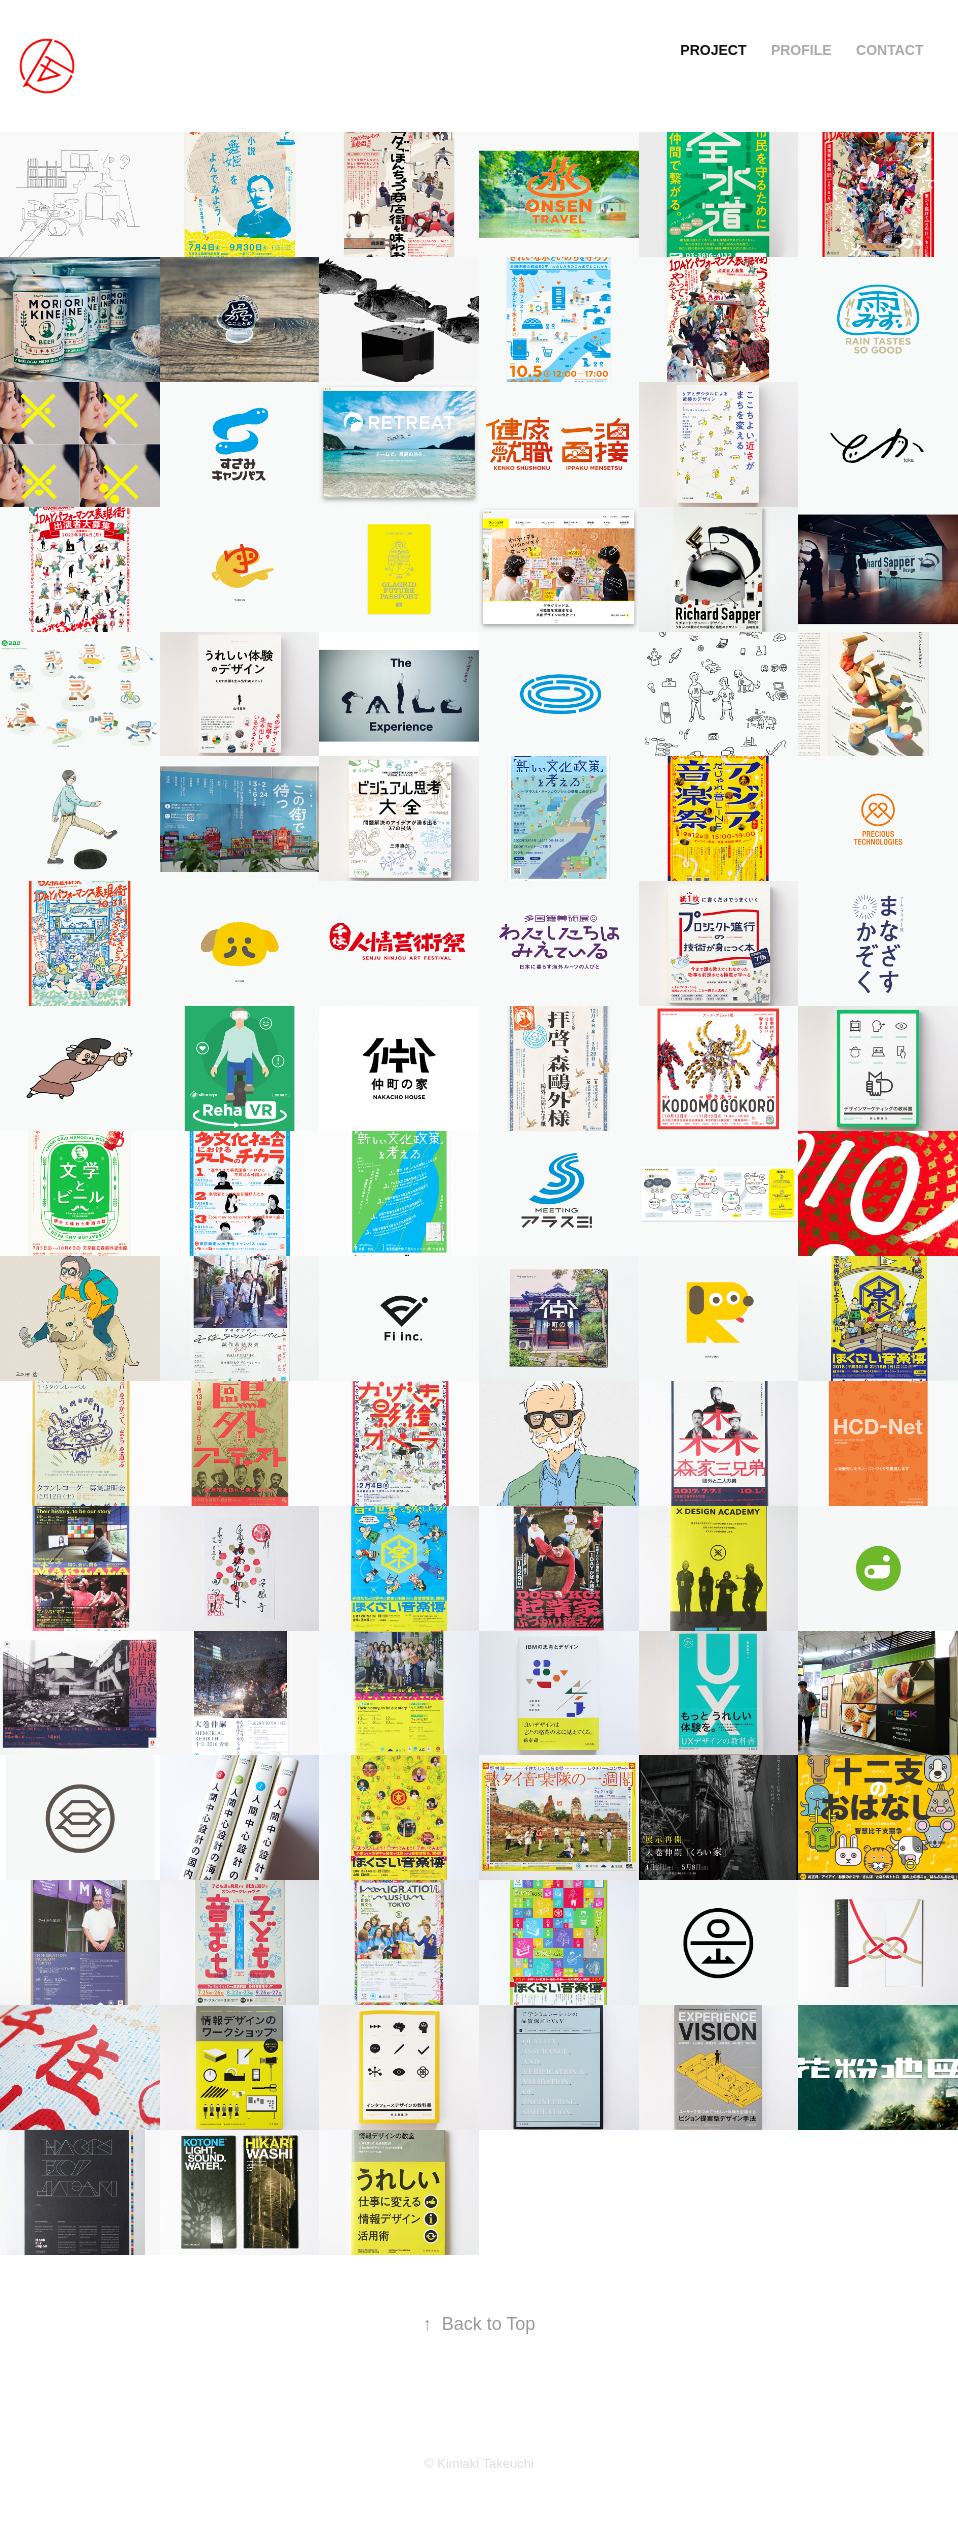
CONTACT (889, 50)
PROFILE (801, 50)
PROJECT (713, 50)
